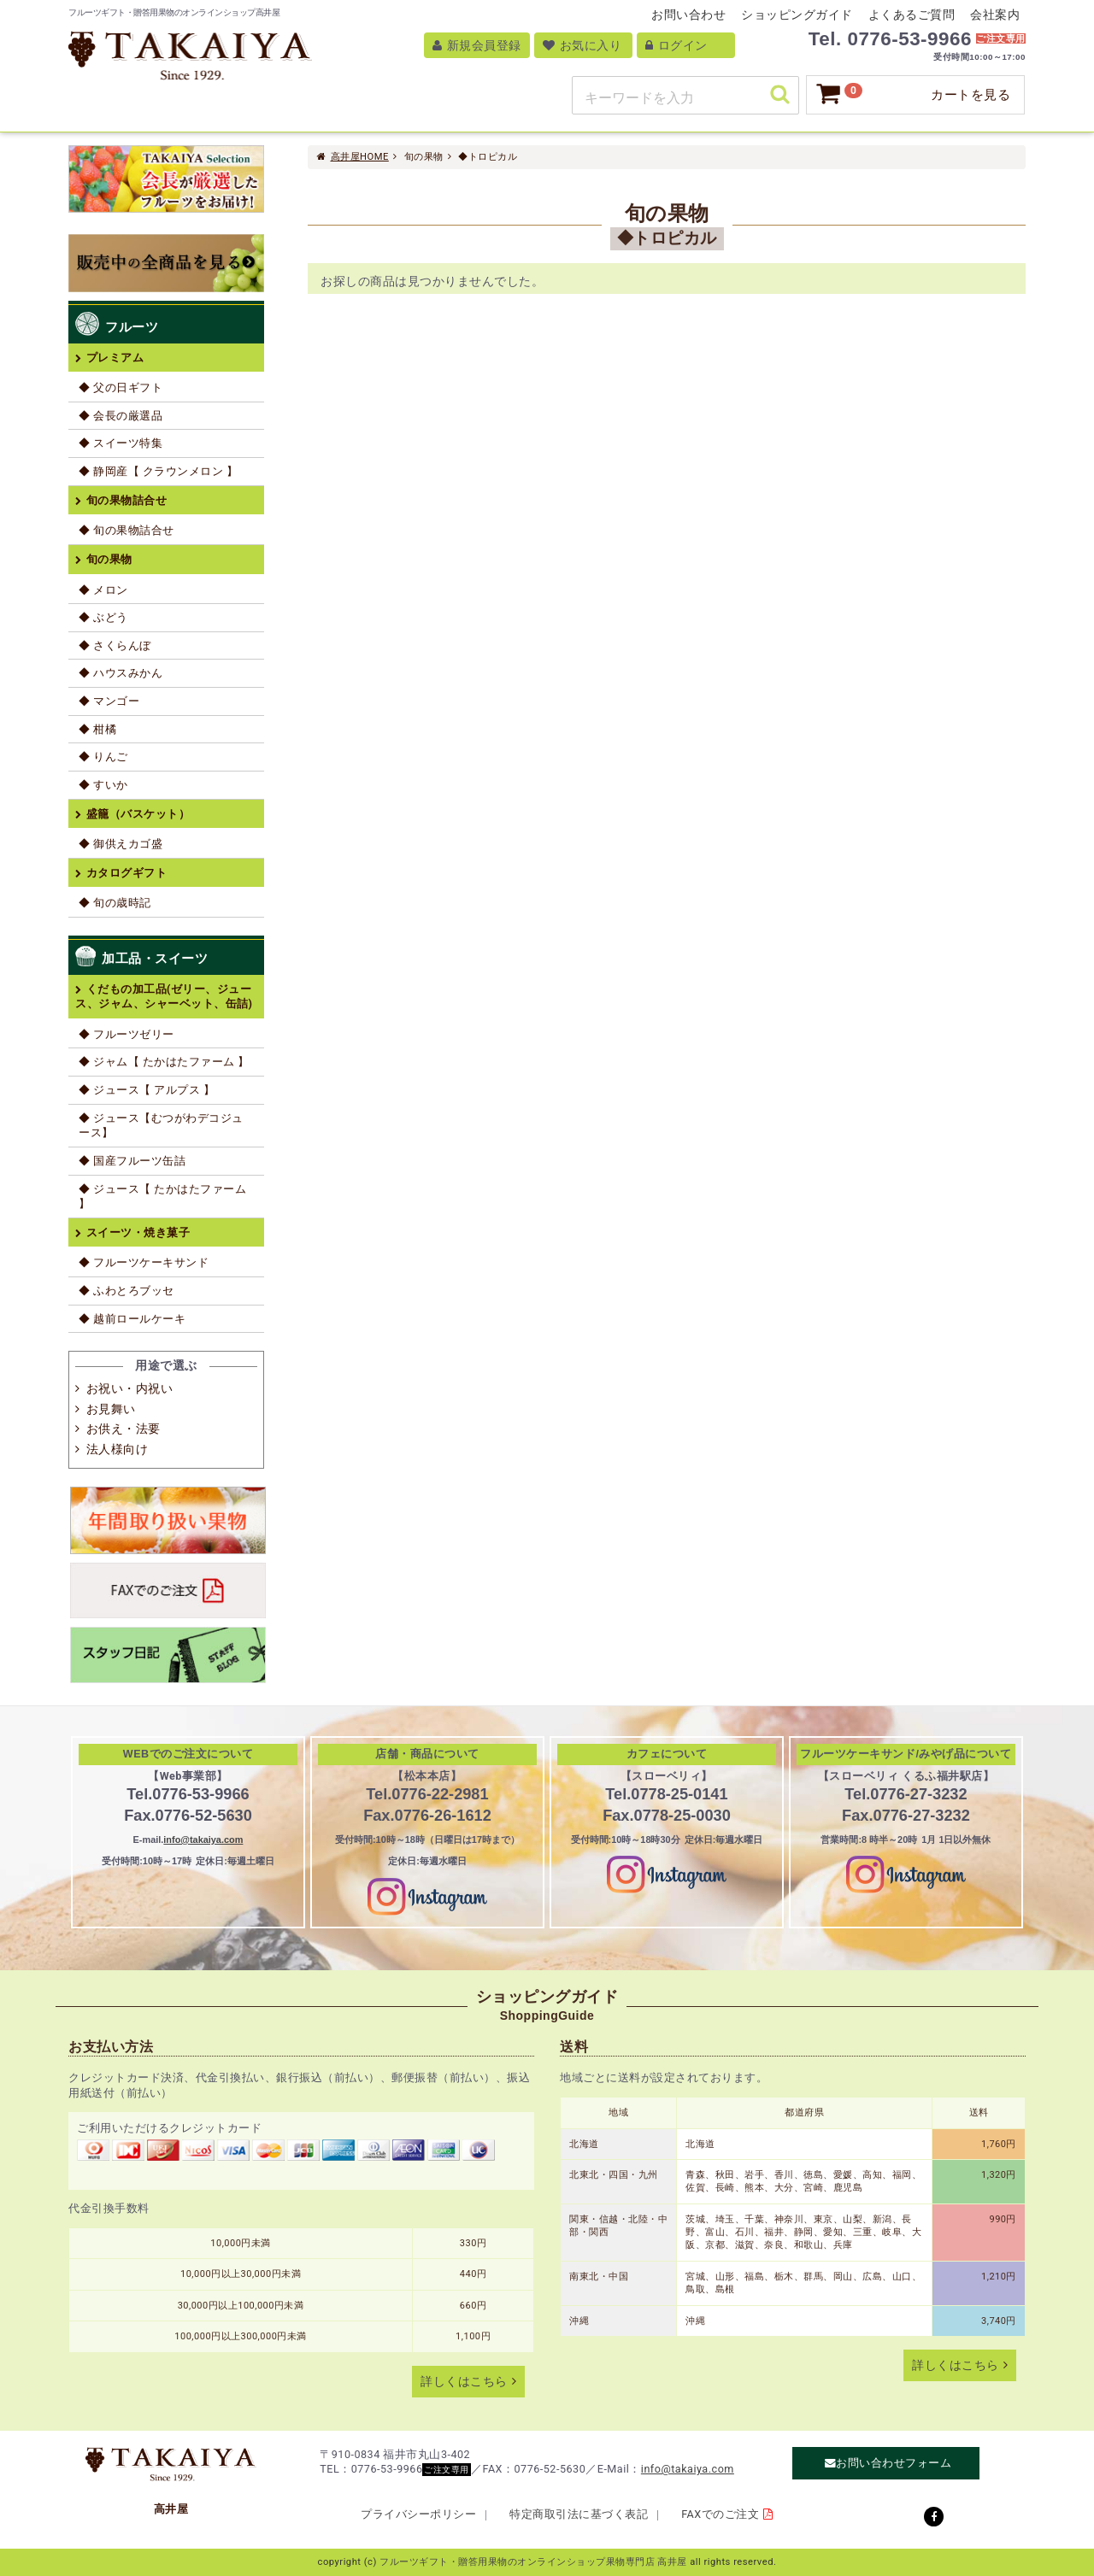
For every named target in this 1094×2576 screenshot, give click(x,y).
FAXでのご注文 (720, 2514)
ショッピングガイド (797, 14)
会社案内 (995, 14)
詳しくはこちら (464, 2381)
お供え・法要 (123, 1428)
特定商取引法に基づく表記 (578, 2514)
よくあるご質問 (912, 14)
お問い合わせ (688, 14)
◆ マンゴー (109, 701)
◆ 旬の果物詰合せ (126, 530)
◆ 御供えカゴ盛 (120, 843)
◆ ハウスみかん (120, 672)
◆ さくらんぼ (115, 645)
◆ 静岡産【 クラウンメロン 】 (158, 471)
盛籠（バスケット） (138, 813)
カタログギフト (127, 872)
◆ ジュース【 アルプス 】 (147, 1089)
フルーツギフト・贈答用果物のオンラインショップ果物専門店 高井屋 (533, 2561)
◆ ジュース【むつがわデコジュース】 (161, 1126)
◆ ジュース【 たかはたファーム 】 (162, 1196)
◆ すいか (103, 784)
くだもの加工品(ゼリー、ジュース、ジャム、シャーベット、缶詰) (163, 997)
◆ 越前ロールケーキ (132, 1318)
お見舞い (111, 1409)
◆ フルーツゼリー (126, 1034)
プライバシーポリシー (418, 2514)
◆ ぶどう (103, 617)
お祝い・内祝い (130, 1388)
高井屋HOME (360, 156)
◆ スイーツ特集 (120, 443)
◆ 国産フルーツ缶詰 (132, 1160)
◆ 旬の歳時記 (115, 902)
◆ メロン (103, 590)
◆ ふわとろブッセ (126, 1290)
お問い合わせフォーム (893, 2463)
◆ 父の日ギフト (120, 387)
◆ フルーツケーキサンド (144, 1262)
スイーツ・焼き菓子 (138, 1232)
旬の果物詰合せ (127, 500)
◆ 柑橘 (97, 729)
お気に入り (582, 45)
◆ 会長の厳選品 (120, 415)
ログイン (676, 45)
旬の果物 (109, 559)
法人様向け (117, 1449)
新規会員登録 (476, 45)
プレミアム (115, 357)
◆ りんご (103, 756)
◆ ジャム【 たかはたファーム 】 (164, 1061)
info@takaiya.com (203, 1839)
